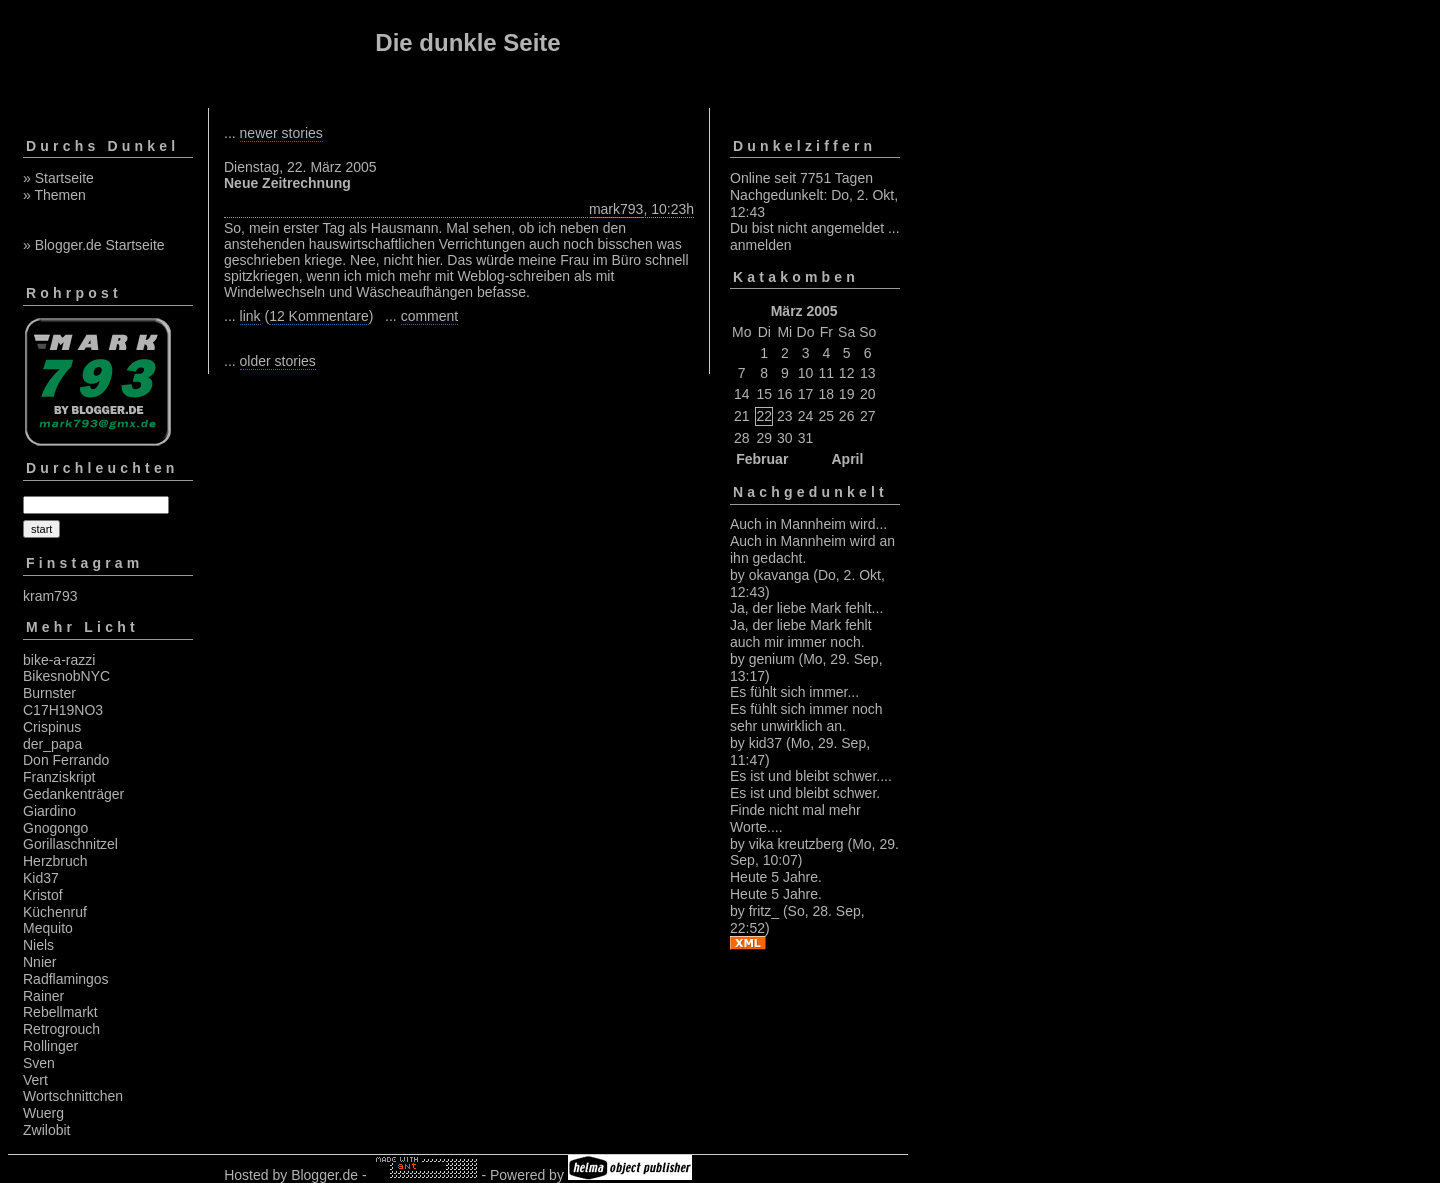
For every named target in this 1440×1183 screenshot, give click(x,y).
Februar (762, 459)
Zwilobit (46, 1130)
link (250, 316)
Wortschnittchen (73, 1096)
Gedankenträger (73, 794)
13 (868, 373)
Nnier (39, 962)
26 (847, 416)
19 (847, 394)
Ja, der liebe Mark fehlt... (806, 608)
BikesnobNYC (66, 676)
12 (847, 373)
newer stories (281, 133)
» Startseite (58, 178)
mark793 (616, 209)
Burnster (49, 693)
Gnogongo (55, 828)
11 (827, 373)
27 (868, 416)
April (847, 459)
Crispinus (52, 727)
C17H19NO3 (63, 710)
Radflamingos (66, 979)
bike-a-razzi (59, 660)
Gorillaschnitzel (70, 844)
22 (764, 416)
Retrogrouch (61, 1029)
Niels (38, 945)
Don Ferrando (66, 760)
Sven (39, 1063)
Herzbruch (55, 861)
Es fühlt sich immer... (794, 692)
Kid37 (41, 878)
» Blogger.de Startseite (94, 245)
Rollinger (50, 1046)
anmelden (761, 245)
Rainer (43, 996)
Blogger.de (324, 1175)
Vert (35, 1080)
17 (806, 394)
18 (827, 394)
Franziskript (59, 777)
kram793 (50, 596)
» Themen (54, 195)
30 (785, 438)
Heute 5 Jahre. (776, 877)
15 (764, 394)
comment (430, 316)
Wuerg (43, 1113)
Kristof (43, 895)
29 (764, 438)
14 (742, 394)
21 (742, 416)
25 (827, 416)
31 (806, 438)
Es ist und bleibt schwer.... (811, 776)
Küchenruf (55, 912)
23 (785, 416)
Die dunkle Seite (467, 42)
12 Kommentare (319, 316)
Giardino (49, 811)
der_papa (52, 744)
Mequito (48, 928)
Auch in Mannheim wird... (808, 524)
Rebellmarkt (60, 1012)
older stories (278, 361)
